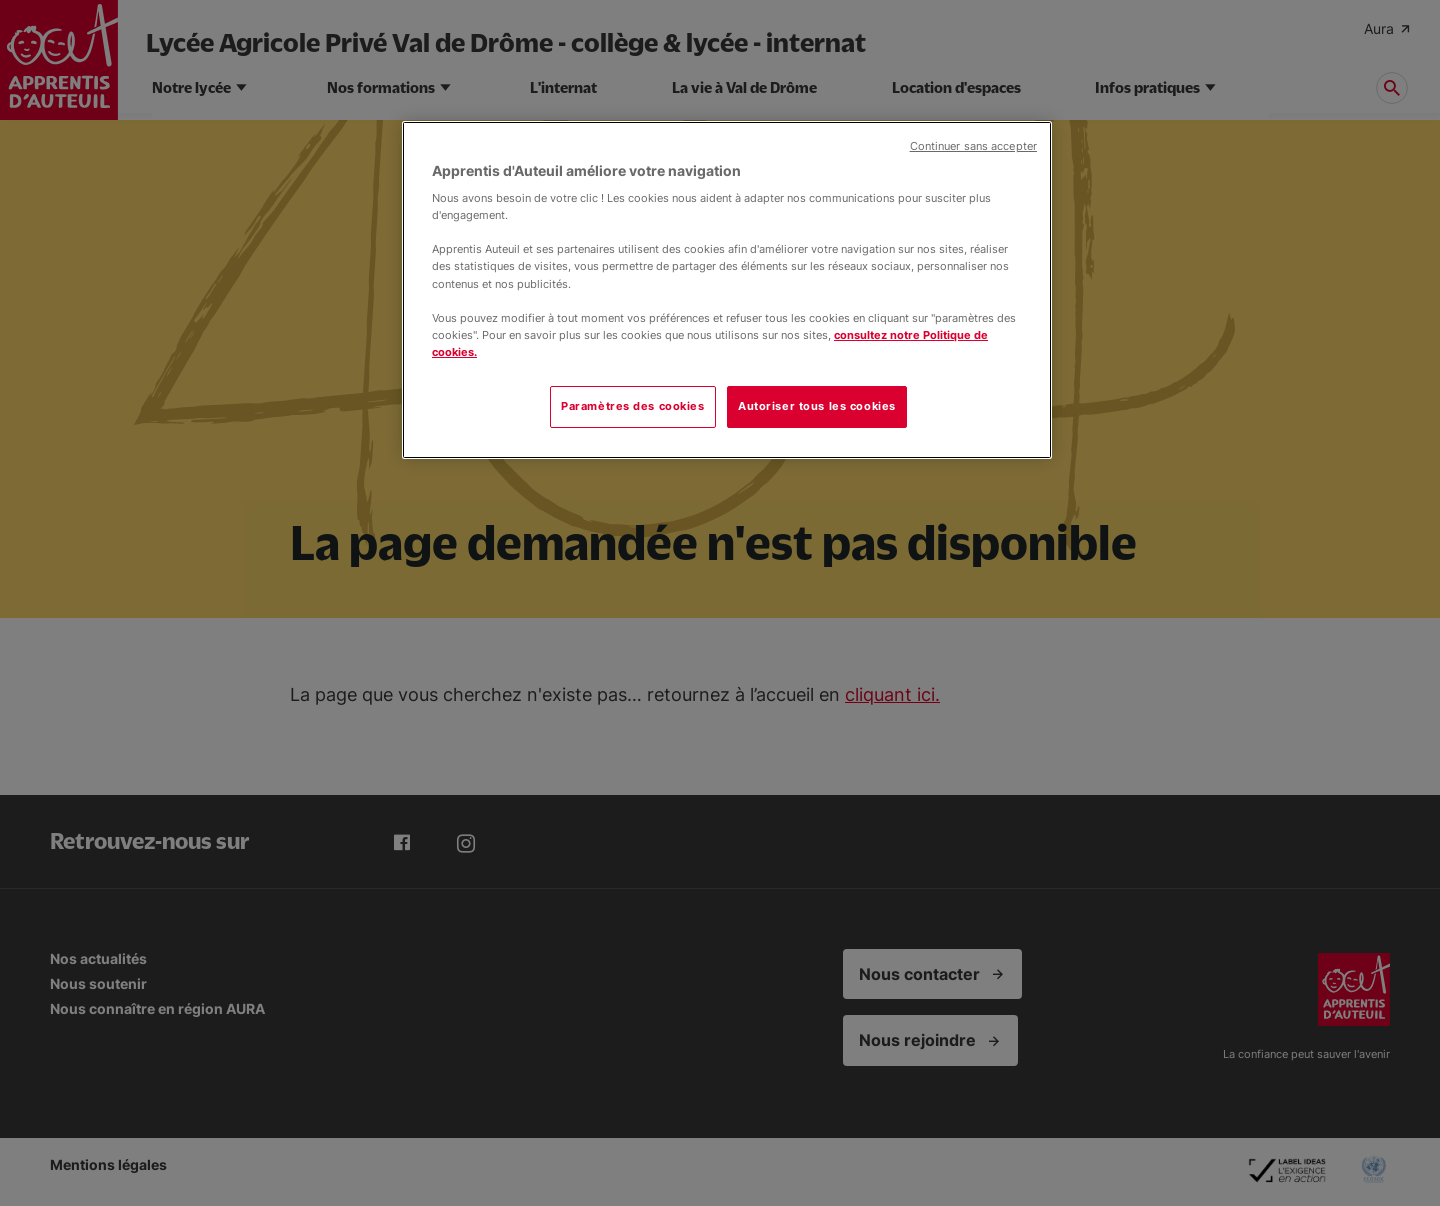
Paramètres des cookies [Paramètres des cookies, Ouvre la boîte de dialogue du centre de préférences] (633, 406)
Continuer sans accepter (973, 146)
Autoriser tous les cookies (817, 406)
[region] (727, 290)
